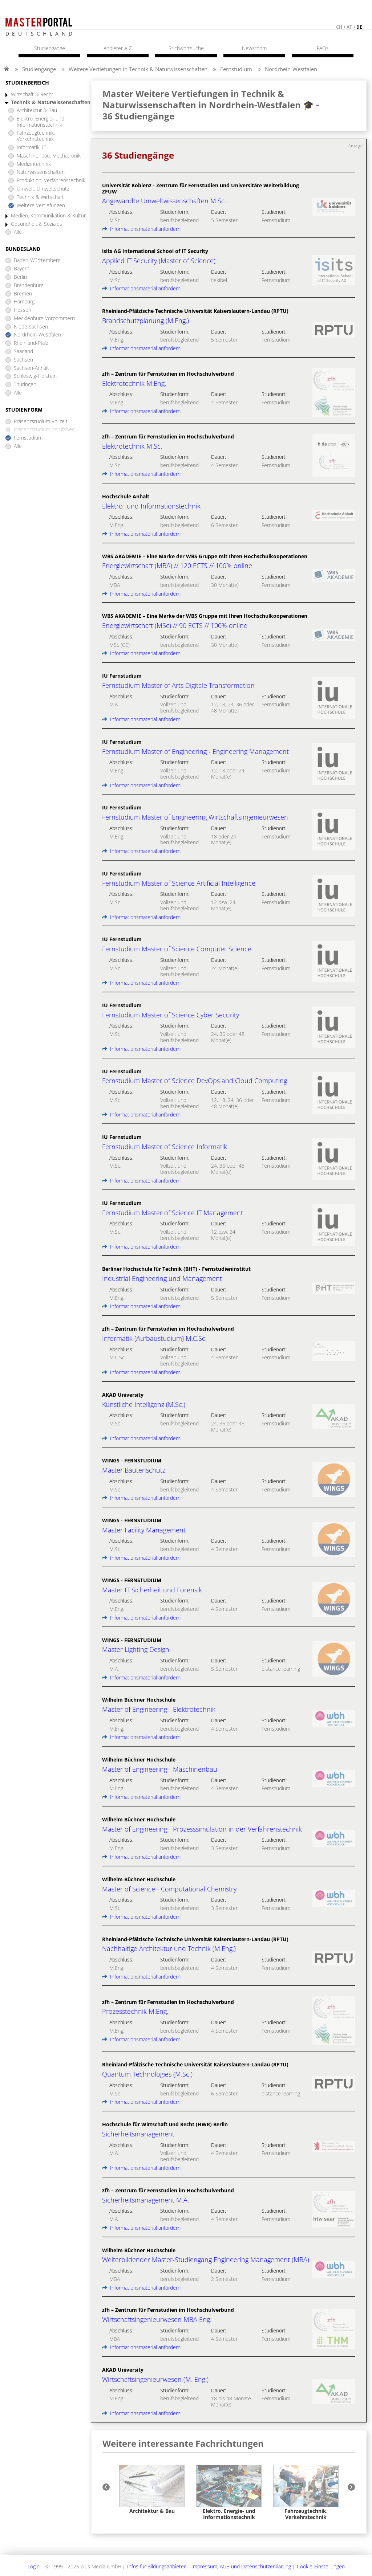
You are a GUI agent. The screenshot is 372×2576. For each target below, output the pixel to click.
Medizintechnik (34, 164)
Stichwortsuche (186, 48)
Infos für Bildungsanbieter (156, 2566)
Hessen (22, 310)
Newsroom (254, 48)
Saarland (23, 351)
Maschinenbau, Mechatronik (49, 156)
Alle (18, 232)
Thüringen (25, 384)
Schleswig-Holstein (35, 376)
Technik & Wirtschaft (40, 197)
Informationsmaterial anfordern (141, 228)
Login (34, 2566)
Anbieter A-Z (118, 48)
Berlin (20, 277)
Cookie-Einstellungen (321, 2566)
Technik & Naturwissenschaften (50, 102)
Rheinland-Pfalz (31, 343)
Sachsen (23, 360)
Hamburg (24, 302)
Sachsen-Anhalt (31, 368)
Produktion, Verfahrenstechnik (51, 180)
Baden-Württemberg (37, 260)
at (349, 27)
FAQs (323, 48)
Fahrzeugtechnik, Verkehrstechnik (36, 136)
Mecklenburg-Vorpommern (44, 318)
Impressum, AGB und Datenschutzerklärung (241, 2566)
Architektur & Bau (37, 110)
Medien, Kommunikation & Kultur (48, 216)
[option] (151, 2489)
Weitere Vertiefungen (41, 206)
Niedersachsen (31, 327)
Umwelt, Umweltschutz (43, 189)
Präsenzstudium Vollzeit (41, 422)
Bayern (21, 269)
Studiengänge (39, 69)
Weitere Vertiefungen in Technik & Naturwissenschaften (138, 69)
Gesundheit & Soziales (36, 224)
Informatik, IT (31, 147)
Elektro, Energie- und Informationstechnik (40, 122)
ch (339, 27)
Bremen (23, 294)
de (359, 27)
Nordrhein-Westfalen (291, 69)
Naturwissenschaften (41, 172)
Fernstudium (236, 69)
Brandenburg (28, 285)
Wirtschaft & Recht (32, 94)
